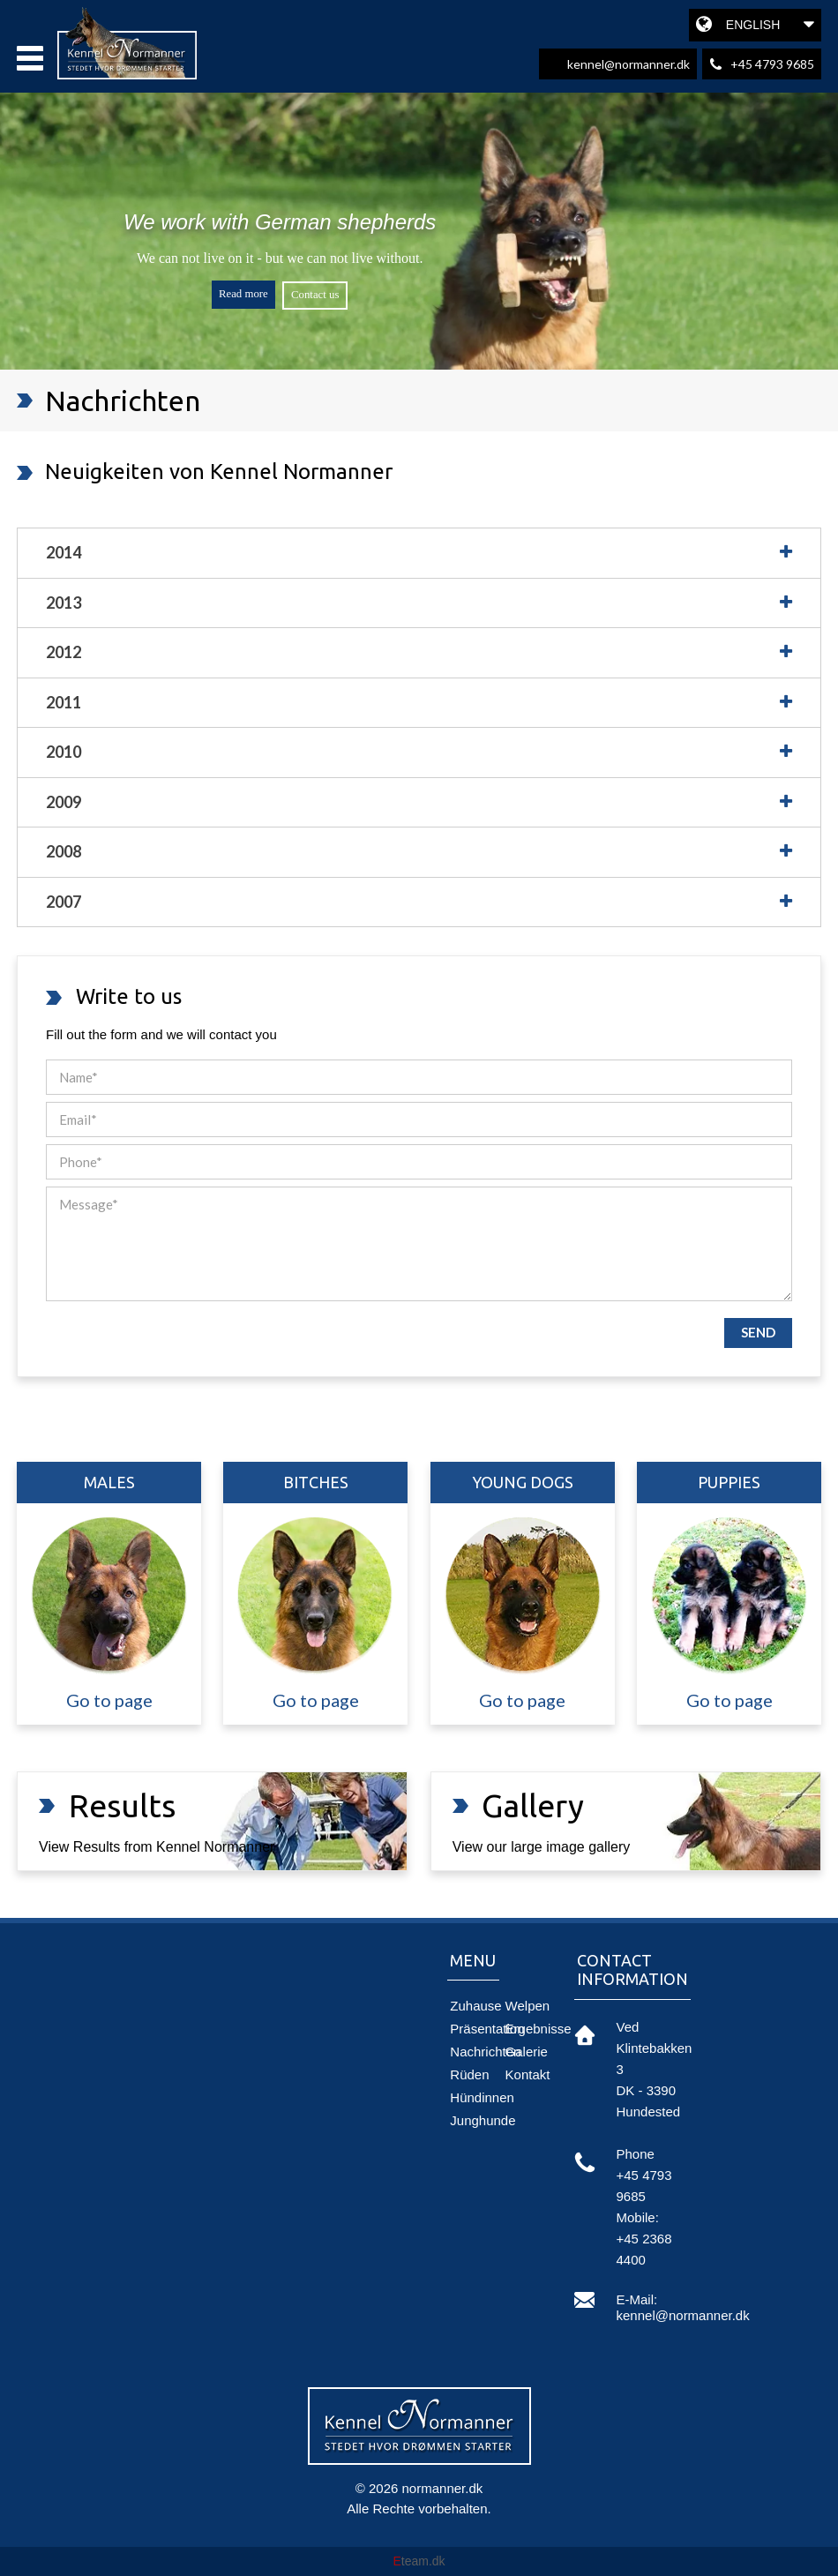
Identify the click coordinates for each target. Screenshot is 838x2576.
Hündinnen (482, 2097)
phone (636, 2153)
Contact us (315, 294)
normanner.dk (442, 2488)
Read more (243, 294)
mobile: (638, 2217)
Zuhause (475, 2005)
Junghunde (482, 2120)
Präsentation (487, 2028)
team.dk (419, 2561)
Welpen (527, 2005)
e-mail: (637, 2299)
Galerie (526, 2051)
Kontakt (527, 2074)
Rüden (469, 2074)
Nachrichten (485, 2051)
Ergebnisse (538, 2028)
